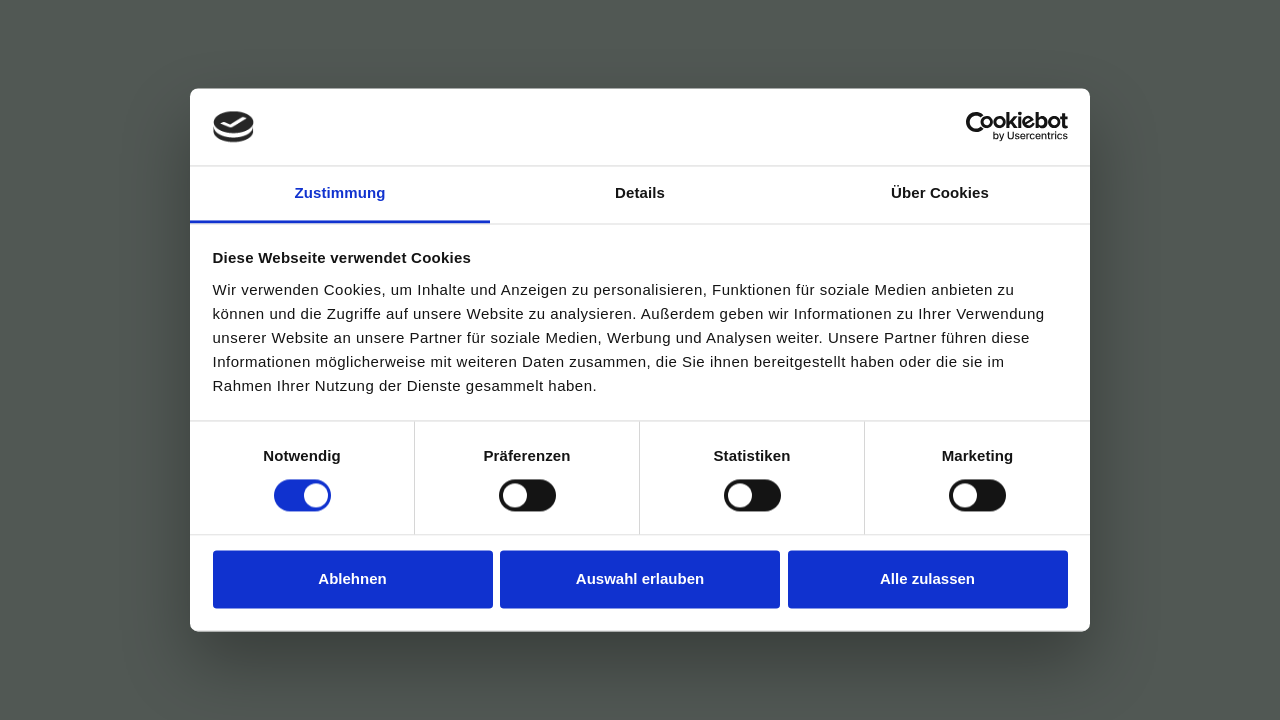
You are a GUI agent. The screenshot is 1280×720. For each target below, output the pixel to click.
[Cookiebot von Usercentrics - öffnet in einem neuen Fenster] (980, 127)
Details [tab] (640, 192)
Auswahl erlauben (640, 578)
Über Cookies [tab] (940, 192)
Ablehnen (352, 578)
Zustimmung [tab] (340, 192)
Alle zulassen (927, 578)
